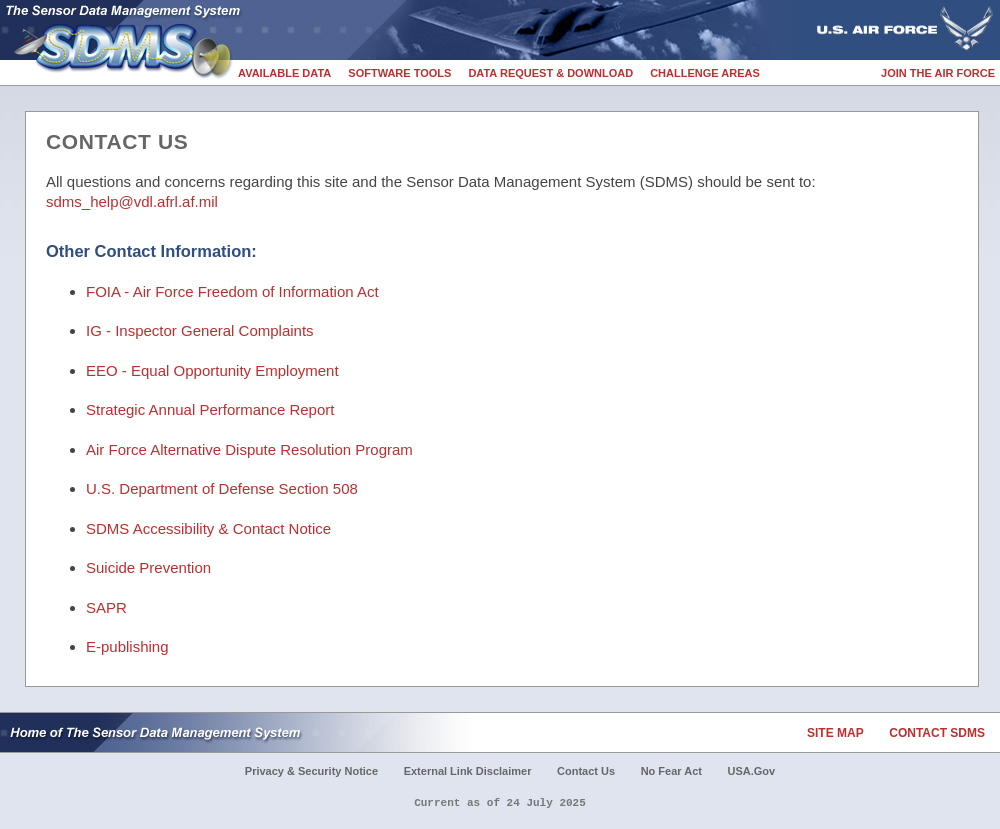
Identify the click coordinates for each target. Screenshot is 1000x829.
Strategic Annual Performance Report (210, 409)
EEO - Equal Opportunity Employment (212, 370)
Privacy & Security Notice (311, 771)
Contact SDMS (937, 733)
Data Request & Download (550, 73)
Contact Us (586, 771)
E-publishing (127, 646)
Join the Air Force (938, 73)
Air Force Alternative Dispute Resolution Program (249, 449)
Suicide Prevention (148, 567)
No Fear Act (671, 771)
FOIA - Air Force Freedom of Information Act (232, 291)
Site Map (835, 733)
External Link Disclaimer (468, 771)
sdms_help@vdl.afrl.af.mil (132, 201)
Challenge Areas (705, 73)
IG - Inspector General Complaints (200, 330)
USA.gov (752, 771)
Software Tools (399, 73)
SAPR (106, 607)
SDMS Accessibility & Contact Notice (208, 528)
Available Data (284, 73)
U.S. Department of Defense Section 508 (222, 488)
